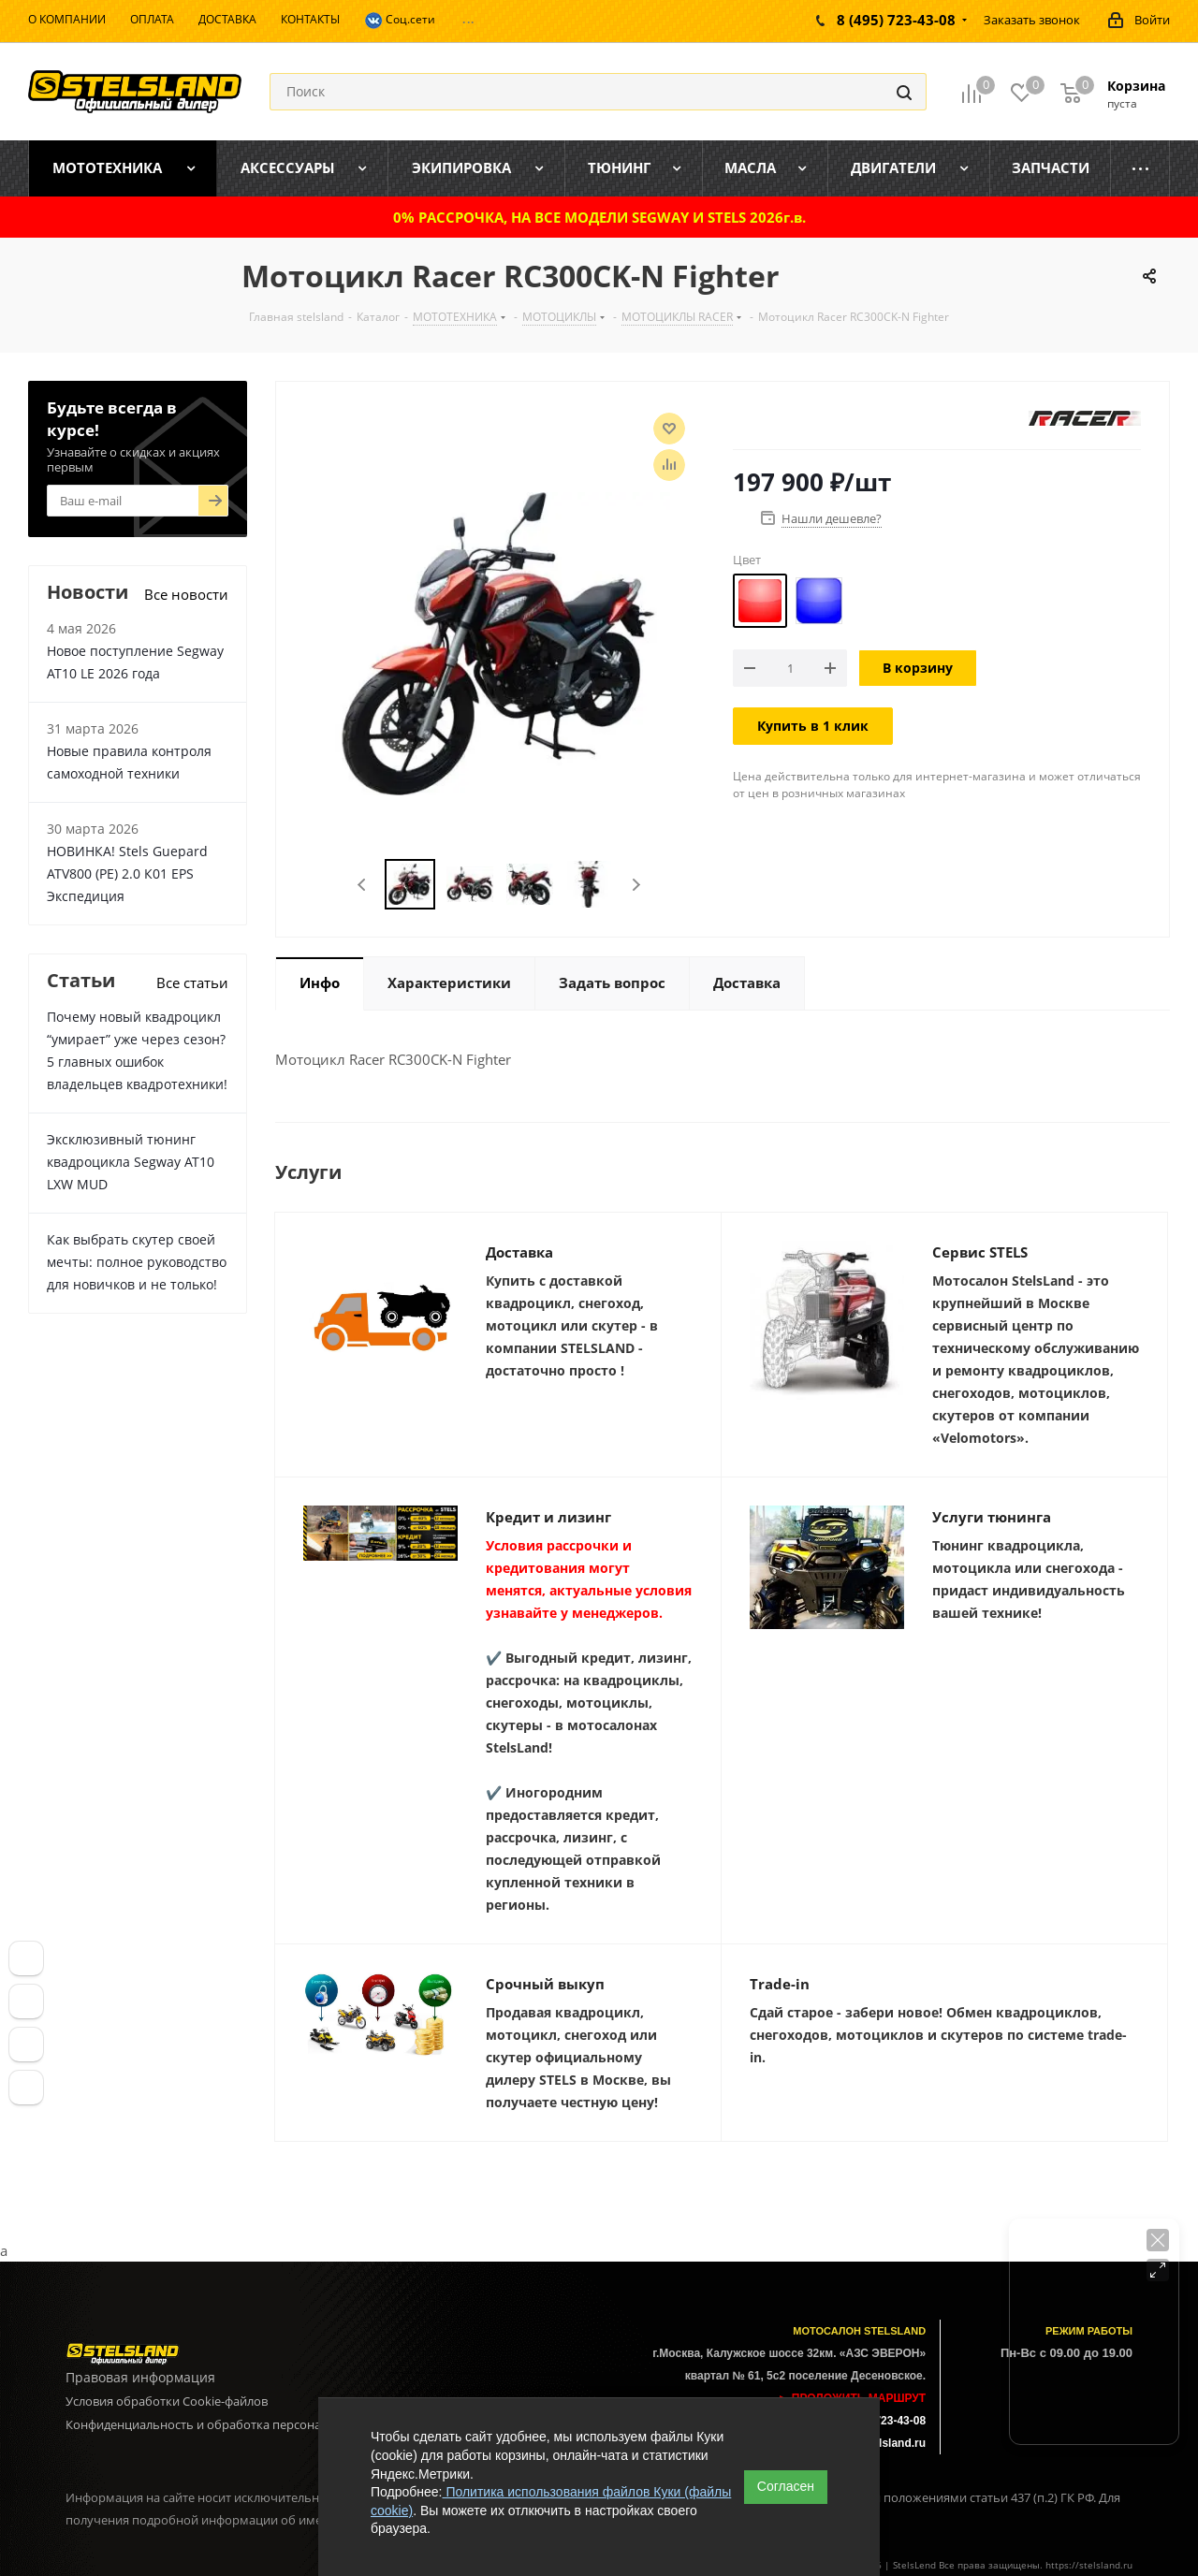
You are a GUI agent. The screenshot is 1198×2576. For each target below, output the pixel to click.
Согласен (785, 2486)
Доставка (519, 1252)
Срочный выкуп (545, 1983)
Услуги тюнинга (991, 1516)
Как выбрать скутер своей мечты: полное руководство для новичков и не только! (136, 1261)
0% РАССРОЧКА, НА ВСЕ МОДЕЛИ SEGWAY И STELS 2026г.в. (599, 217)
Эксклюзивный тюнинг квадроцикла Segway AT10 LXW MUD (130, 1161)
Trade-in (780, 1983)
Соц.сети (399, 20)
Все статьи (192, 982)
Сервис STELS (980, 1252)
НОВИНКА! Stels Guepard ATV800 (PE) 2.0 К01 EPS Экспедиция (127, 873)
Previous (362, 884)
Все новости (186, 594)
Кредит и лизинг (548, 1516)
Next (636, 884)
